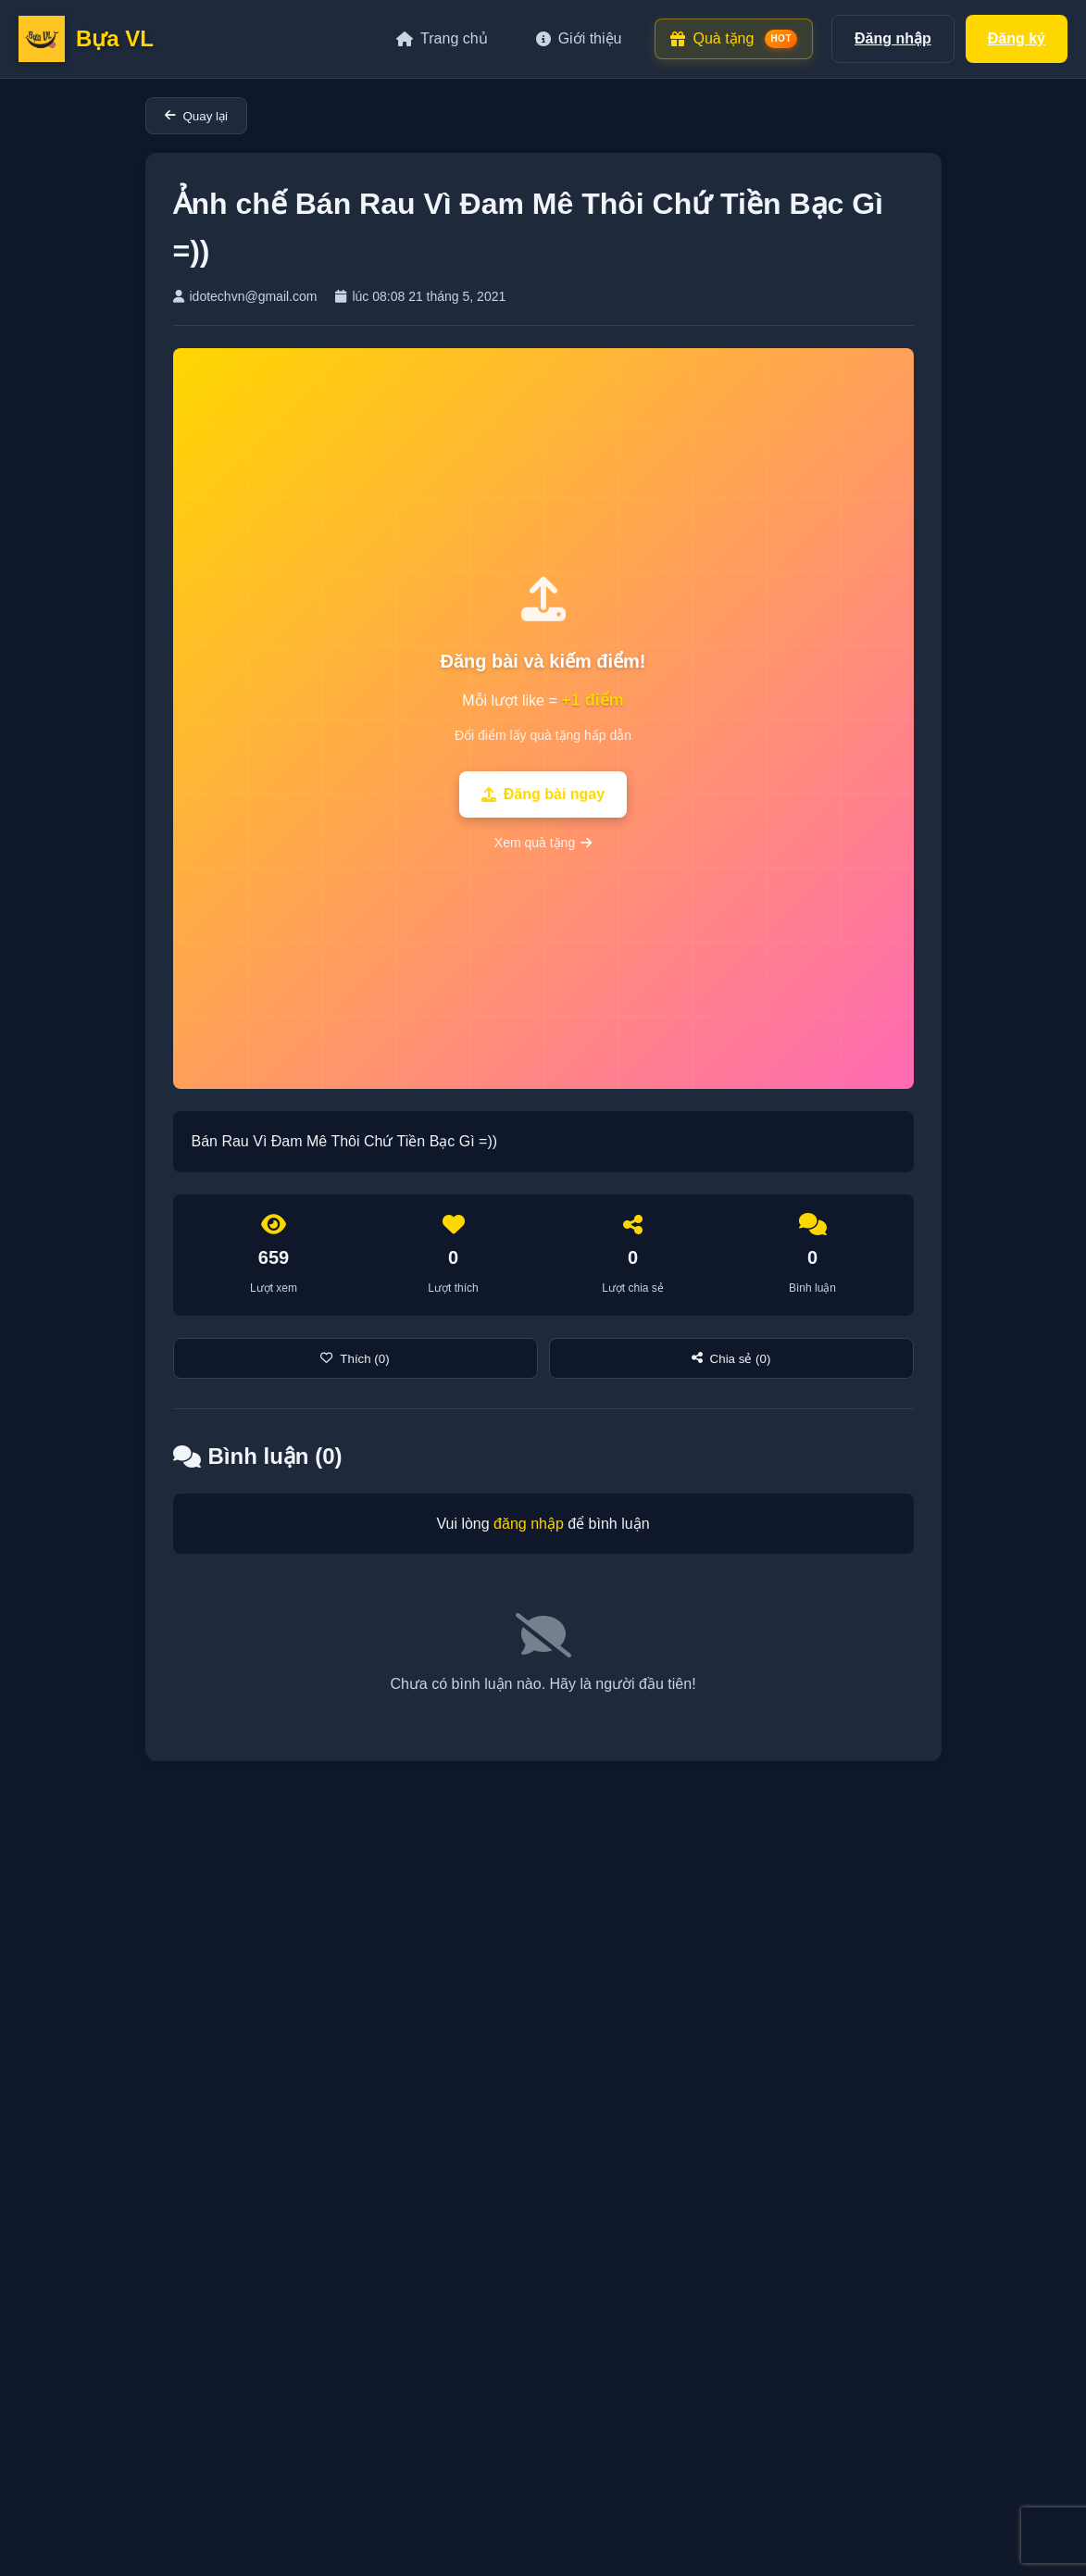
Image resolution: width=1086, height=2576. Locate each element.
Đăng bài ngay (543, 794)
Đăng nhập (893, 38)
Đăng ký (1016, 38)
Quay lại (196, 116)
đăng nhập (528, 1524)
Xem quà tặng (543, 842)
